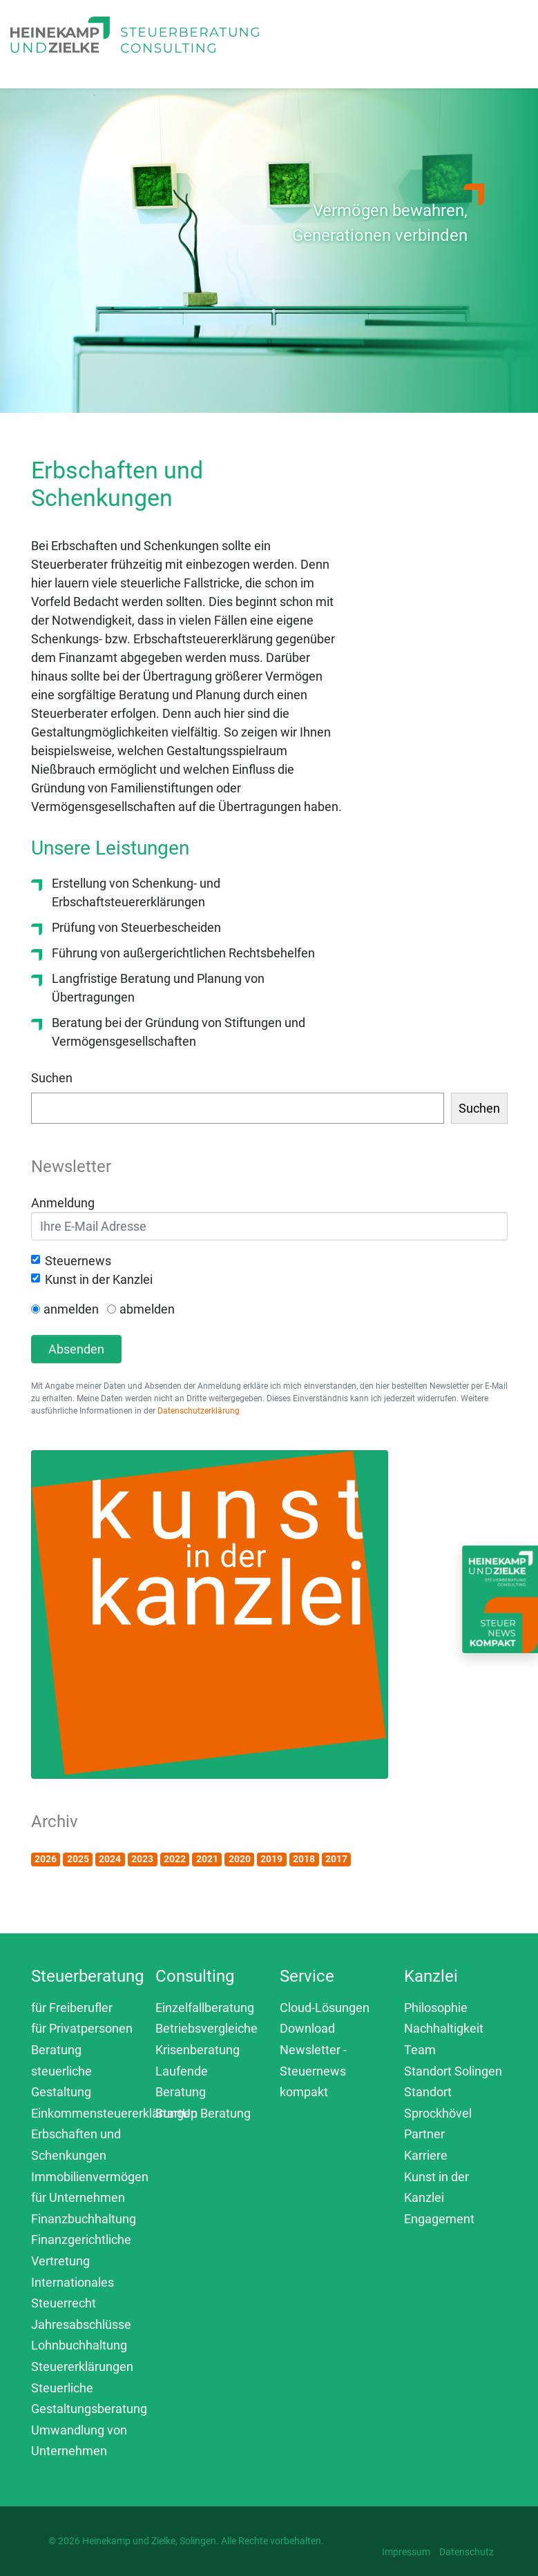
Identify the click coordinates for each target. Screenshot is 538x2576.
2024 (110, 1858)
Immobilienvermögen (89, 2176)
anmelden (71, 1309)
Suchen (52, 1078)
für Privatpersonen (82, 2028)
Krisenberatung (197, 2049)
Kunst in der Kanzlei (99, 1279)
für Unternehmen (78, 2197)
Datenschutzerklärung (198, 1411)
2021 (207, 1858)
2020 (240, 1858)
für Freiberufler (72, 2007)
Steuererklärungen (82, 2366)
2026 (46, 1858)
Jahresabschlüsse (81, 2324)
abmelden (147, 1309)
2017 (336, 1858)
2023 (142, 1858)
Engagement (439, 2219)
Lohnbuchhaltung (79, 2345)
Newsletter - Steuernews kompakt (313, 2070)
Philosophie (436, 2007)
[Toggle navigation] (311, 50)
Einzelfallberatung (204, 2007)
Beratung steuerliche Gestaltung (61, 2070)
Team (420, 2049)
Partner (424, 2134)
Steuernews (78, 1260)
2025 (78, 1858)
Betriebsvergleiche (206, 2028)
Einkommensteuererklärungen (114, 2113)
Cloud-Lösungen (324, 2007)
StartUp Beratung (203, 2113)
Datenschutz (466, 2551)
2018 (304, 1858)
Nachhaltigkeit (443, 2028)
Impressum (406, 2551)
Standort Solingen (453, 2071)
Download (307, 2028)
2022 (175, 1858)
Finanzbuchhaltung (83, 2219)
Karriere (426, 2155)
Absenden (76, 1349)
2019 (271, 1858)
